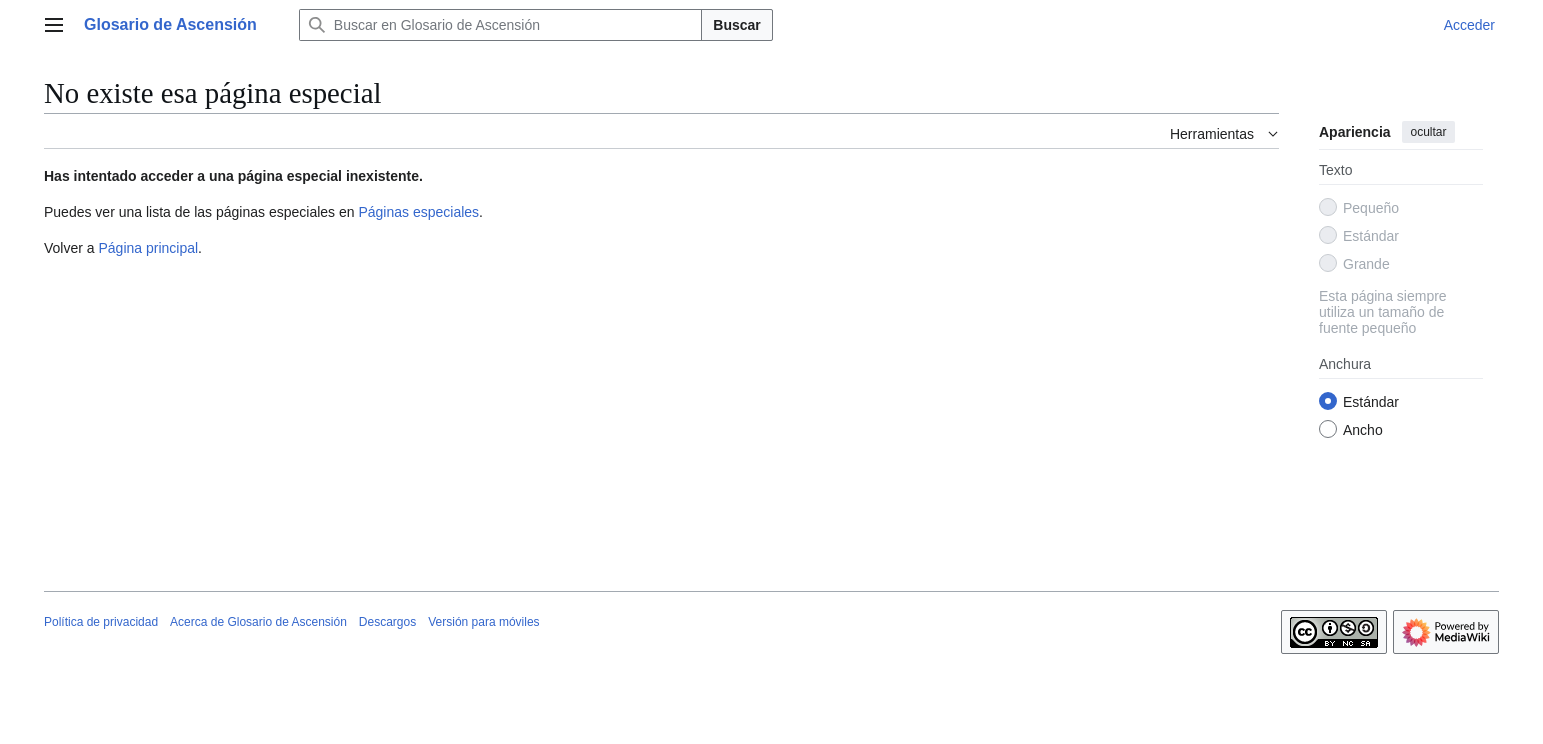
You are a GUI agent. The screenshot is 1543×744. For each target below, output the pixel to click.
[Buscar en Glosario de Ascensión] (501, 25)
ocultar (1428, 132)
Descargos (387, 622)
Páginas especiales (418, 212)
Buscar (736, 25)
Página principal (148, 248)
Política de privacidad (101, 622)
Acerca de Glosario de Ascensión (258, 622)
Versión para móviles (483, 622)
